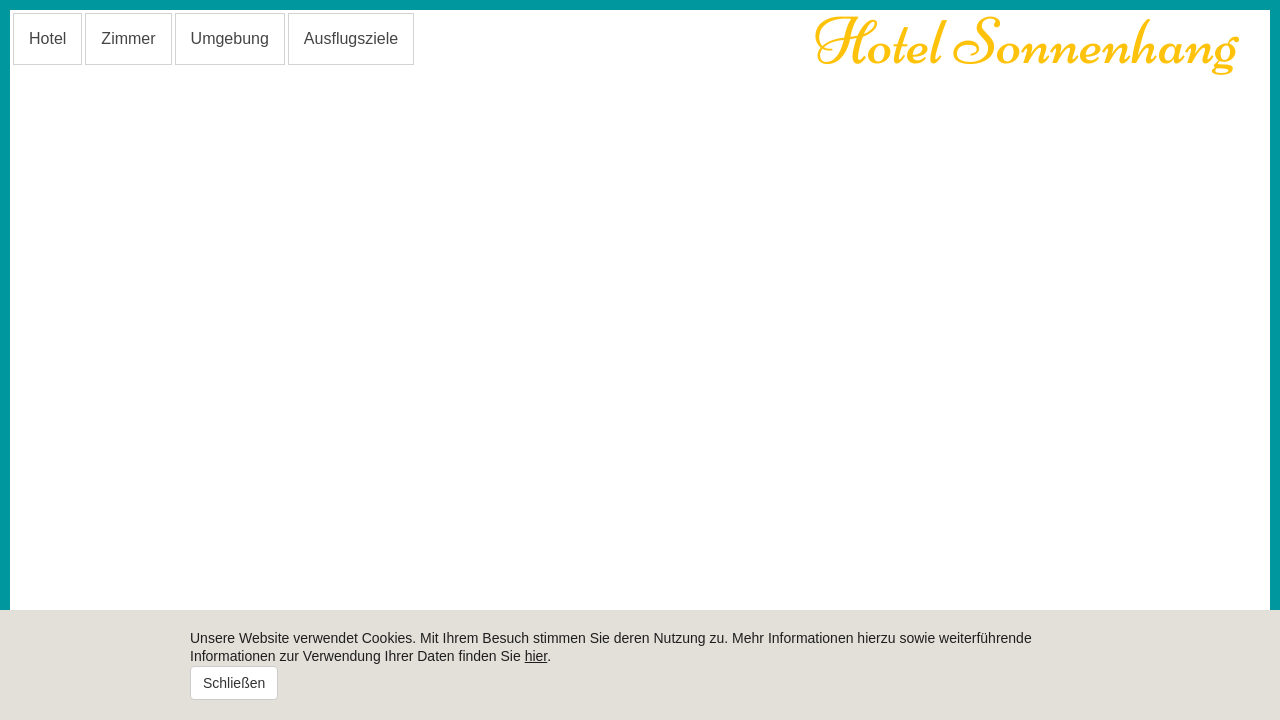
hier (536, 656)
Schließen (234, 683)
